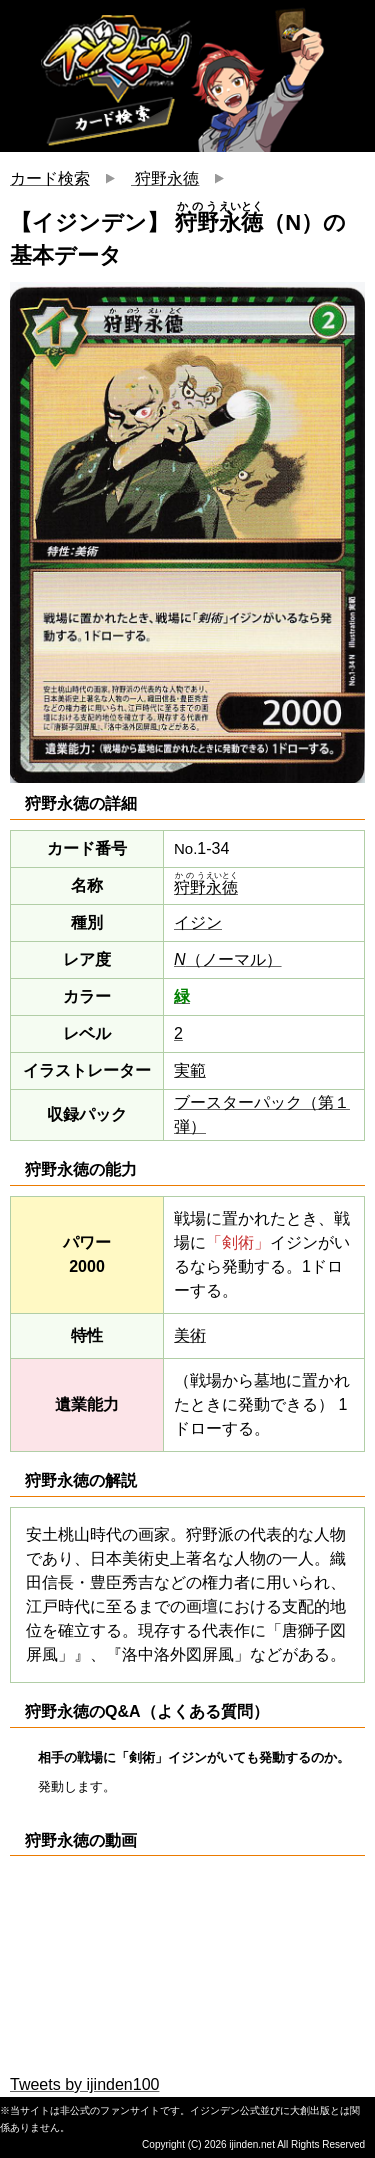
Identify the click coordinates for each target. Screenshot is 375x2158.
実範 (190, 1070)
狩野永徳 (165, 178)
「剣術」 (238, 1242)
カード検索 (50, 178)
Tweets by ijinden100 (84, 2084)
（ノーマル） (228, 959)
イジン (198, 922)
